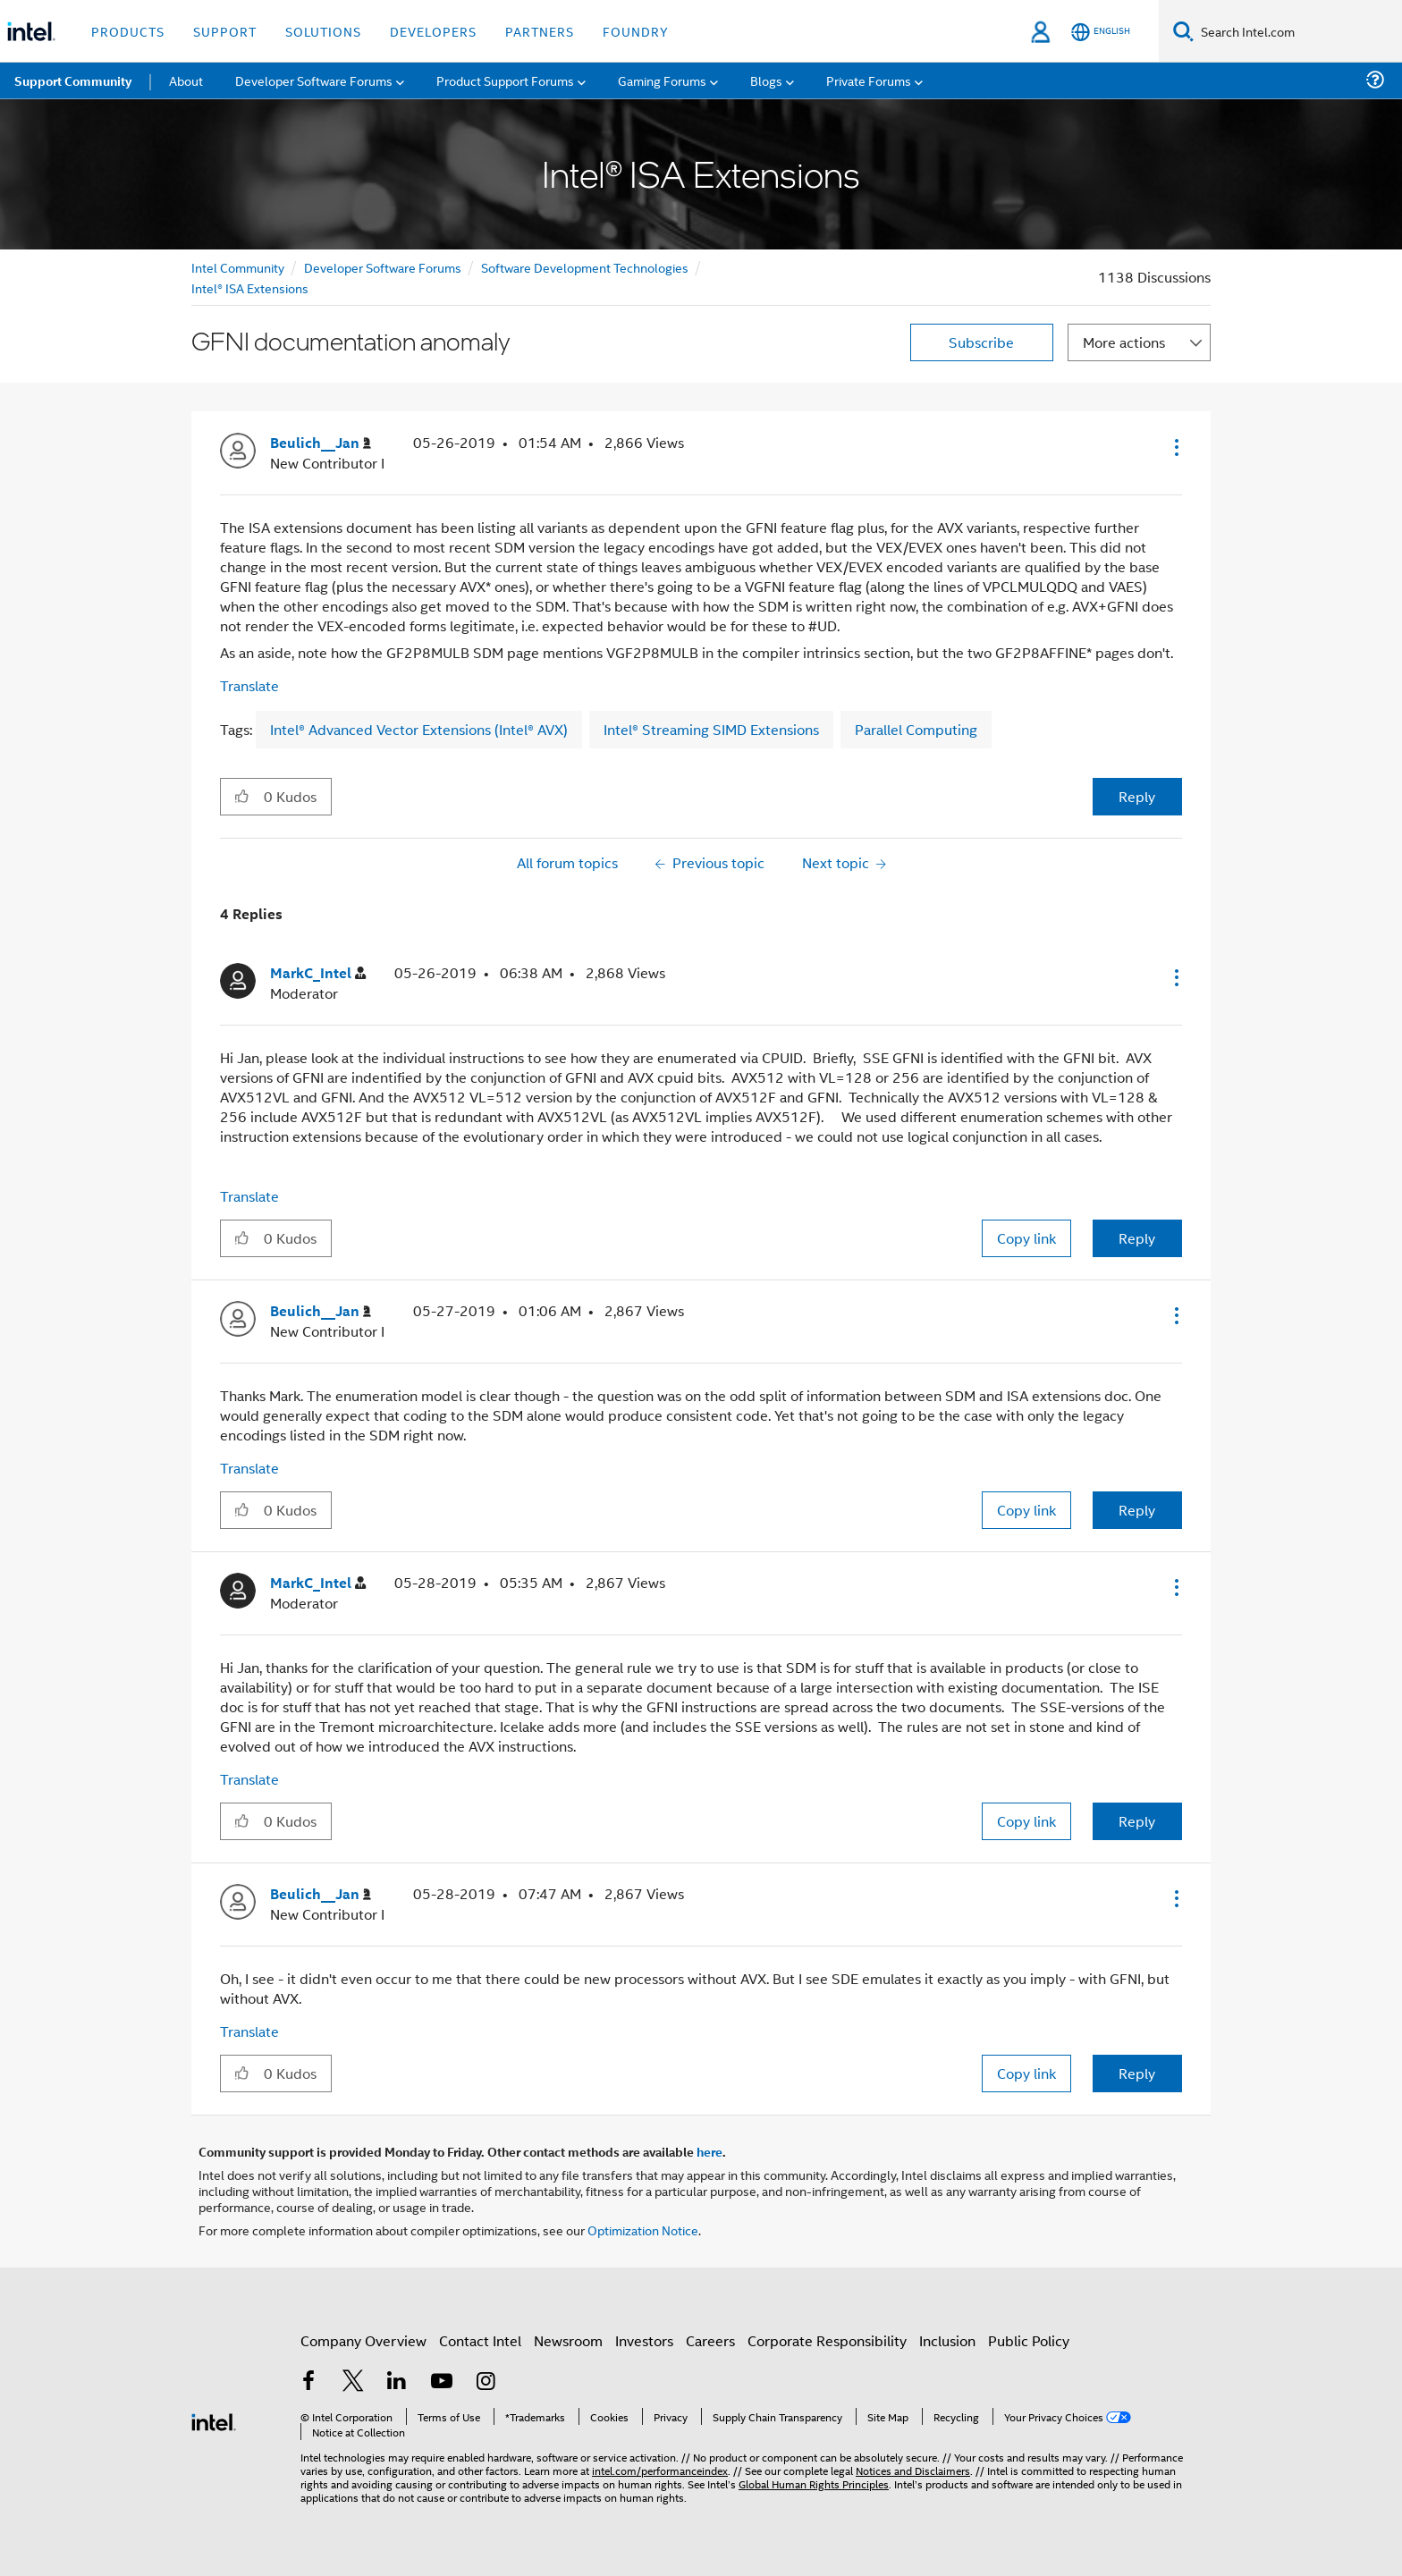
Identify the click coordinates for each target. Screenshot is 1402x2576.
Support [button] (225, 30)
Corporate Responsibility (827, 2340)
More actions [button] (1124, 342)
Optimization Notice (642, 2229)
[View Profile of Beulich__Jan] (320, 443)
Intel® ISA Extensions (249, 287)
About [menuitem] (186, 80)
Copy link (1026, 1238)
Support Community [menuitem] (72, 80)
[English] (1101, 32)
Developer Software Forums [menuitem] (314, 80)
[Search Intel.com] (1298, 31)
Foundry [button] (636, 30)
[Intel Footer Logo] (213, 2420)
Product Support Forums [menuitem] (505, 80)
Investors (644, 2340)
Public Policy (1028, 2340)
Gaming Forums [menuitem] (662, 80)
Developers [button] (433, 30)
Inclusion (947, 2340)
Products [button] (128, 30)
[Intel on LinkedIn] (397, 2382)
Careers (710, 2340)
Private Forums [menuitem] (868, 80)
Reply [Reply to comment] (1137, 1238)
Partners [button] (539, 30)
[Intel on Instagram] (485, 2382)
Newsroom (568, 2340)
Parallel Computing (916, 729)
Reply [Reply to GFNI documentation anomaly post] (1137, 796)
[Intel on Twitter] (353, 2382)
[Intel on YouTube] (442, 2382)
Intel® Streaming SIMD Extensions (711, 729)
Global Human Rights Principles (814, 2483)
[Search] (1183, 31)
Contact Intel (480, 2340)
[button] (1174, 447)
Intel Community (237, 267)
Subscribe (981, 342)
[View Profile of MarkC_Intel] (318, 973)
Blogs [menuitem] (766, 80)
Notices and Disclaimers (913, 2470)
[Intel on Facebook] (308, 2382)
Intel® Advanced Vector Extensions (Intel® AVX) (419, 729)
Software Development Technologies (584, 267)
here (709, 2151)
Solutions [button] (323, 30)
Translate (249, 685)
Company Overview (363, 2340)
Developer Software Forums (382, 267)
